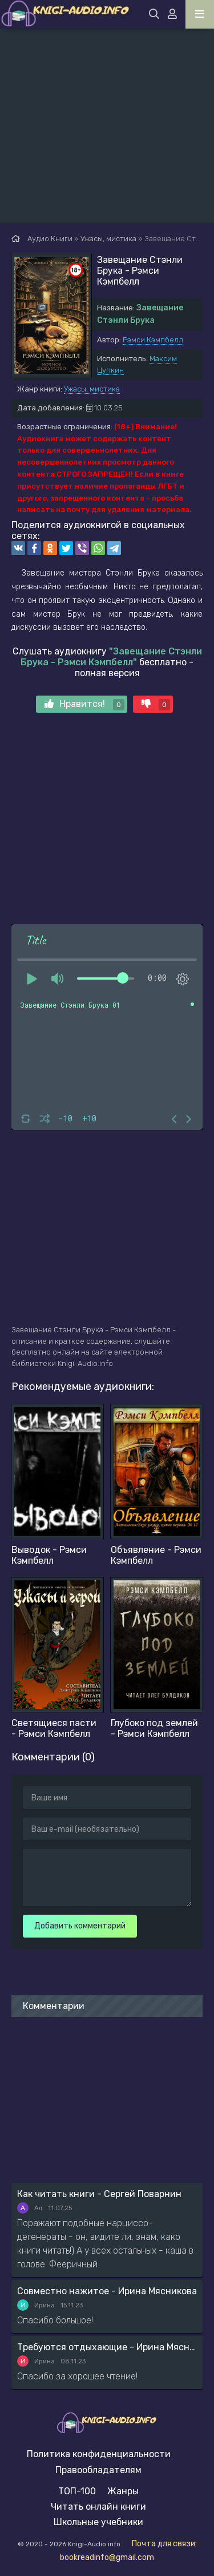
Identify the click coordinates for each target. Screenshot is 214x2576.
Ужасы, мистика (92, 389)
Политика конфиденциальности (99, 2454)
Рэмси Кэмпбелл (153, 340)
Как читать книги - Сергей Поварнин (99, 2193)
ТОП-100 (77, 2491)
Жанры (123, 2491)
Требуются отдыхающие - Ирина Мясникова (107, 2347)
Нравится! (84, 704)
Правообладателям (98, 2470)
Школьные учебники (98, 2522)
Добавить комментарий (80, 1926)
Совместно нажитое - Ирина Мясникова (107, 2291)
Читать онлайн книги (98, 2506)
